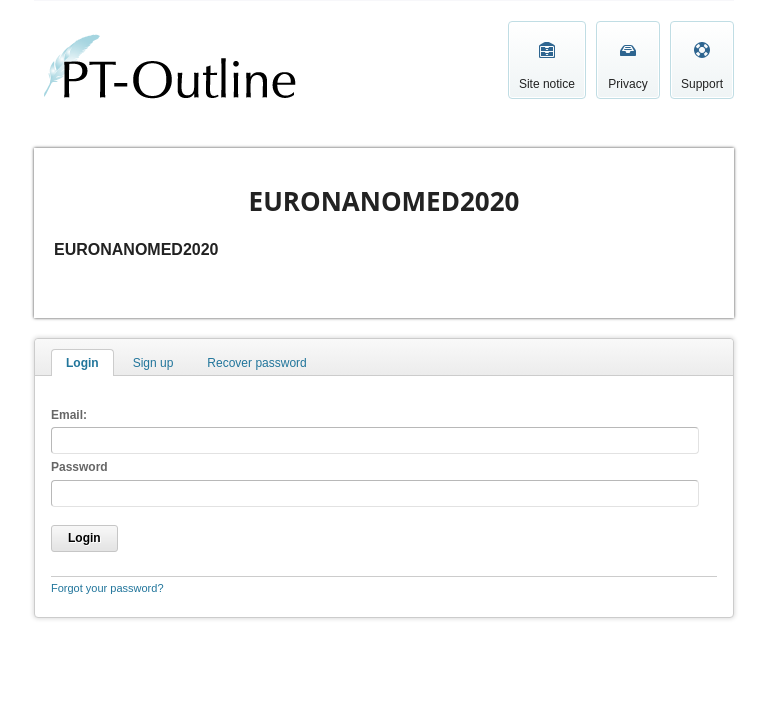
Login (82, 363)
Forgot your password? (107, 588)
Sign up (153, 363)
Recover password (256, 363)
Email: (69, 415)
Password (79, 467)
